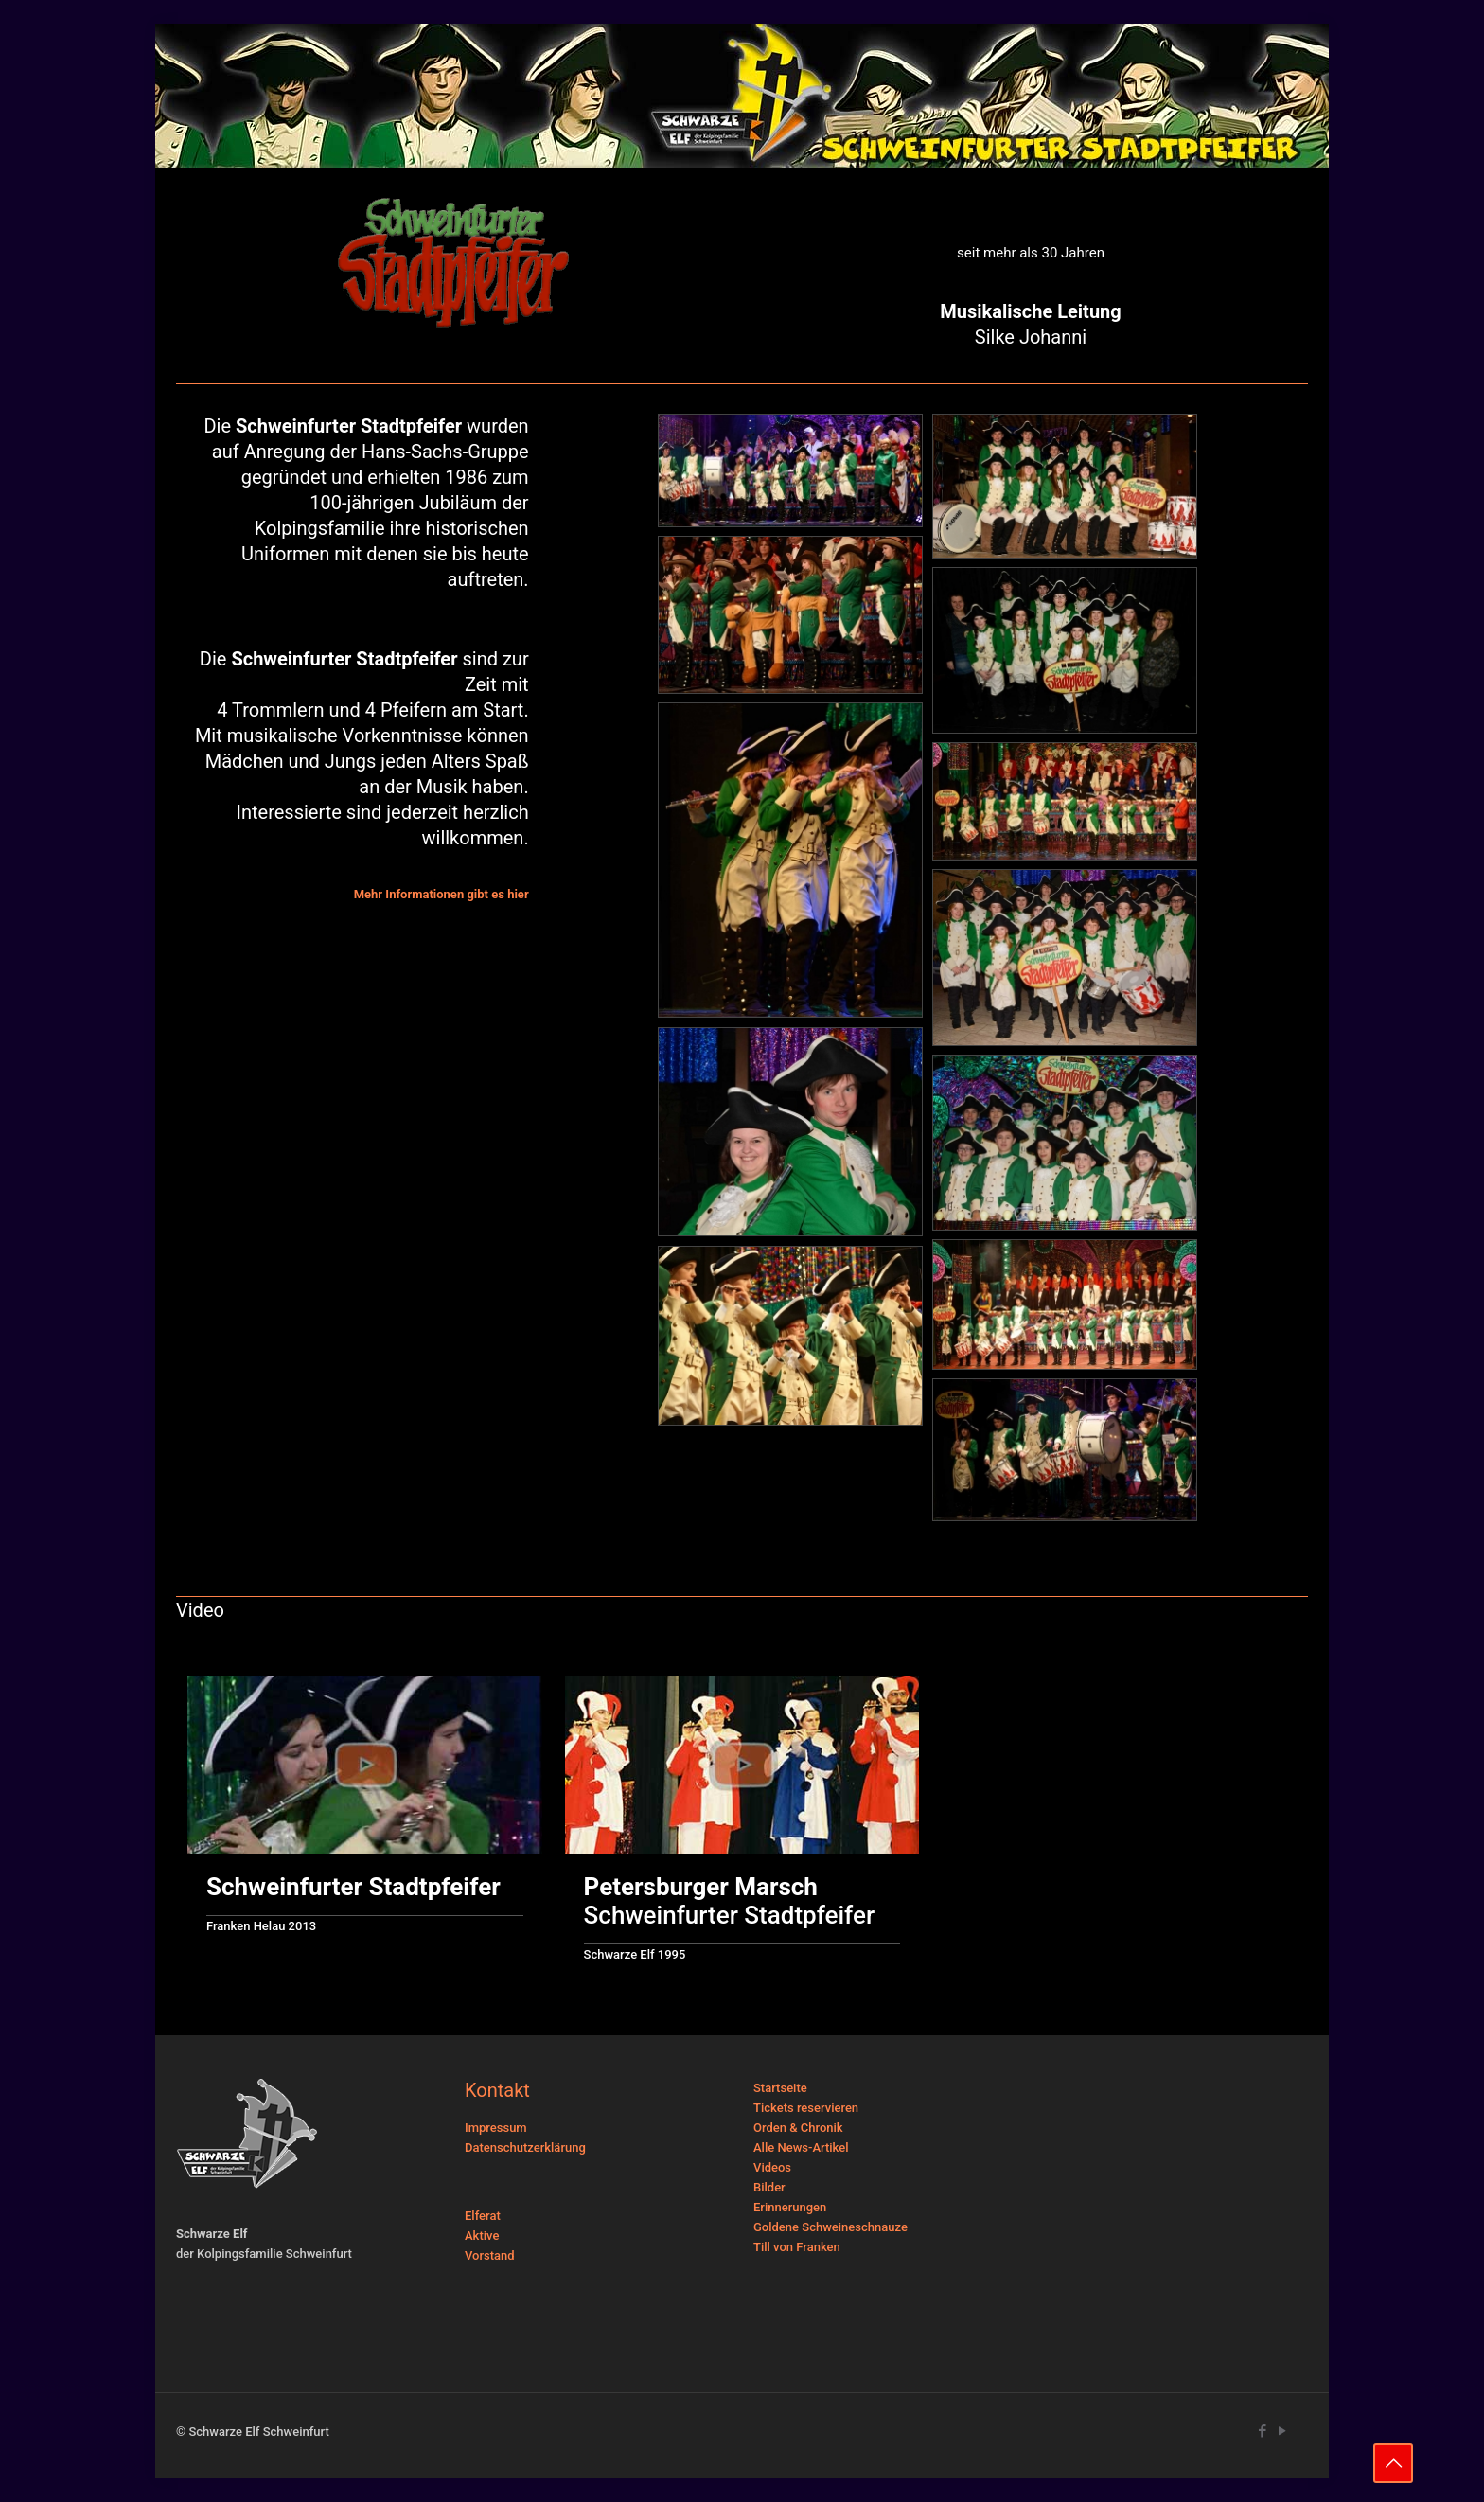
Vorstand (490, 2255)
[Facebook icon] (1262, 2431)
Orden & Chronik (798, 2127)
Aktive (482, 2235)
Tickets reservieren (805, 2108)
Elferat (483, 2216)
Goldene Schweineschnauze (830, 2227)
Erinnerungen (789, 2207)
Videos (772, 2167)
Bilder (769, 2187)
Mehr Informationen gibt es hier (441, 894)
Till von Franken (796, 2247)
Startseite (780, 2088)
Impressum (496, 2127)
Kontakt (497, 2090)
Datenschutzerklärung (525, 2147)
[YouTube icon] (1282, 2431)
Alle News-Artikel (801, 2147)
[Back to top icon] (1393, 2463)
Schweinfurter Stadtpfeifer (729, 1900)
